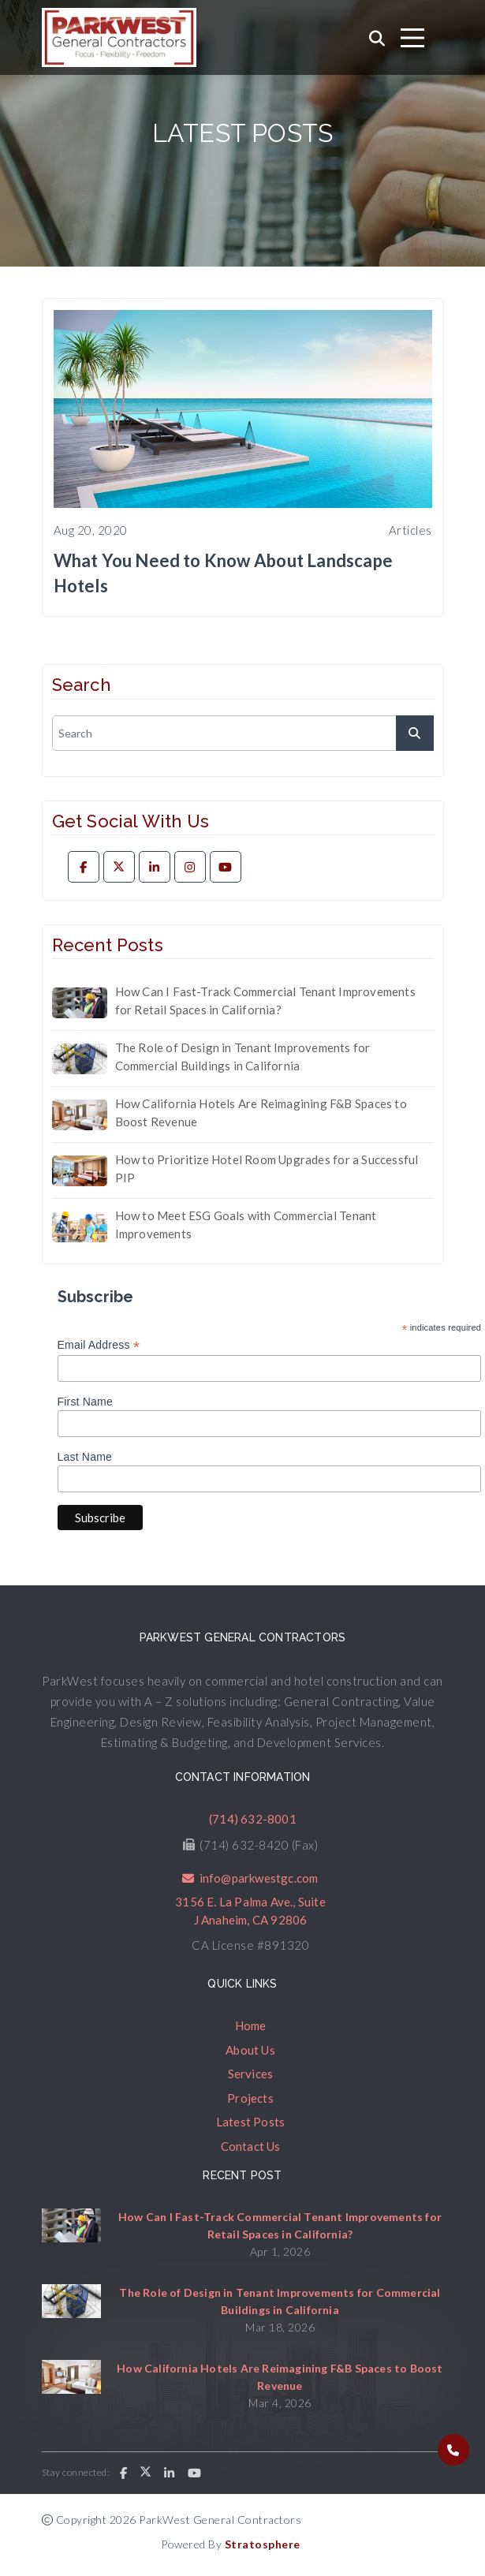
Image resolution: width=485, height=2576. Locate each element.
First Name (85, 1401)
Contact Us (251, 2146)
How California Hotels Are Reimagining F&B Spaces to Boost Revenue (261, 1112)
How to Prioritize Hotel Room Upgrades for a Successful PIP (267, 1168)
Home (251, 2025)
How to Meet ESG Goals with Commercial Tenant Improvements (246, 1224)
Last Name (85, 1456)
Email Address (99, 1345)
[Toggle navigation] (412, 38)
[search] (243, 733)
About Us (250, 2050)
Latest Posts (250, 2122)
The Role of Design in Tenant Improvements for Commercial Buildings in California (243, 1056)
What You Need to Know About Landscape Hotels (223, 573)
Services (251, 2073)
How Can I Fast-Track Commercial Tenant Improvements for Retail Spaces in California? (265, 1000)
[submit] (415, 733)
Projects (250, 2098)
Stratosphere (262, 2544)
